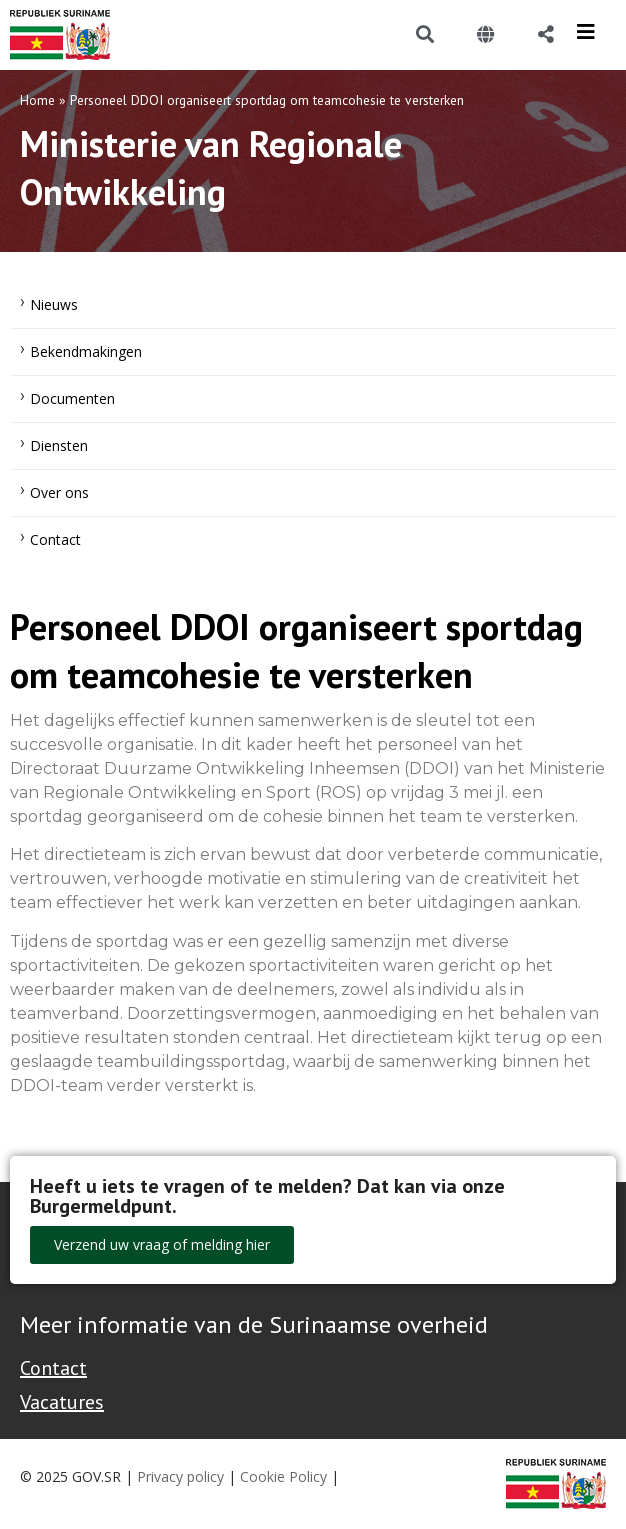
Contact (55, 539)
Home (37, 100)
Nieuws (54, 304)
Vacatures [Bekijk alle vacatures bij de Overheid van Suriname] (62, 1402)
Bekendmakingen (86, 351)
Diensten (59, 445)
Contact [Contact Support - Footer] (53, 1368)
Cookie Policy (283, 1476)
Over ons (59, 492)
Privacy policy (180, 1476)
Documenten (72, 398)
